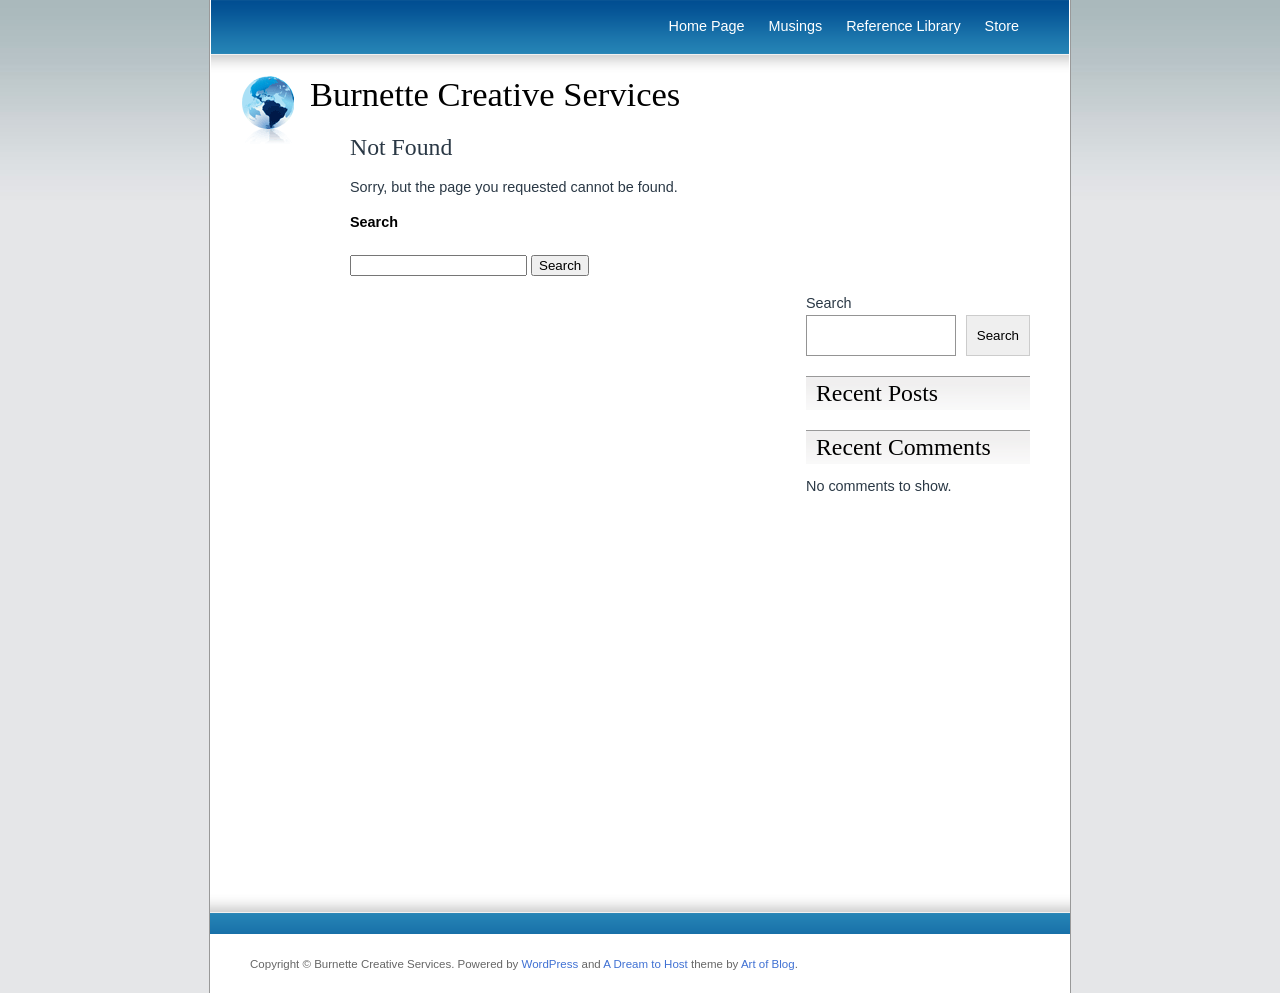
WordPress (550, 964)
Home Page (707, 26)
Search (829, 303)
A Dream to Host (645, 964)
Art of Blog (768, 964)
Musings (796, 26)
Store (1002, 26)
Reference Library (903, 26)
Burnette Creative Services (495, 94)
